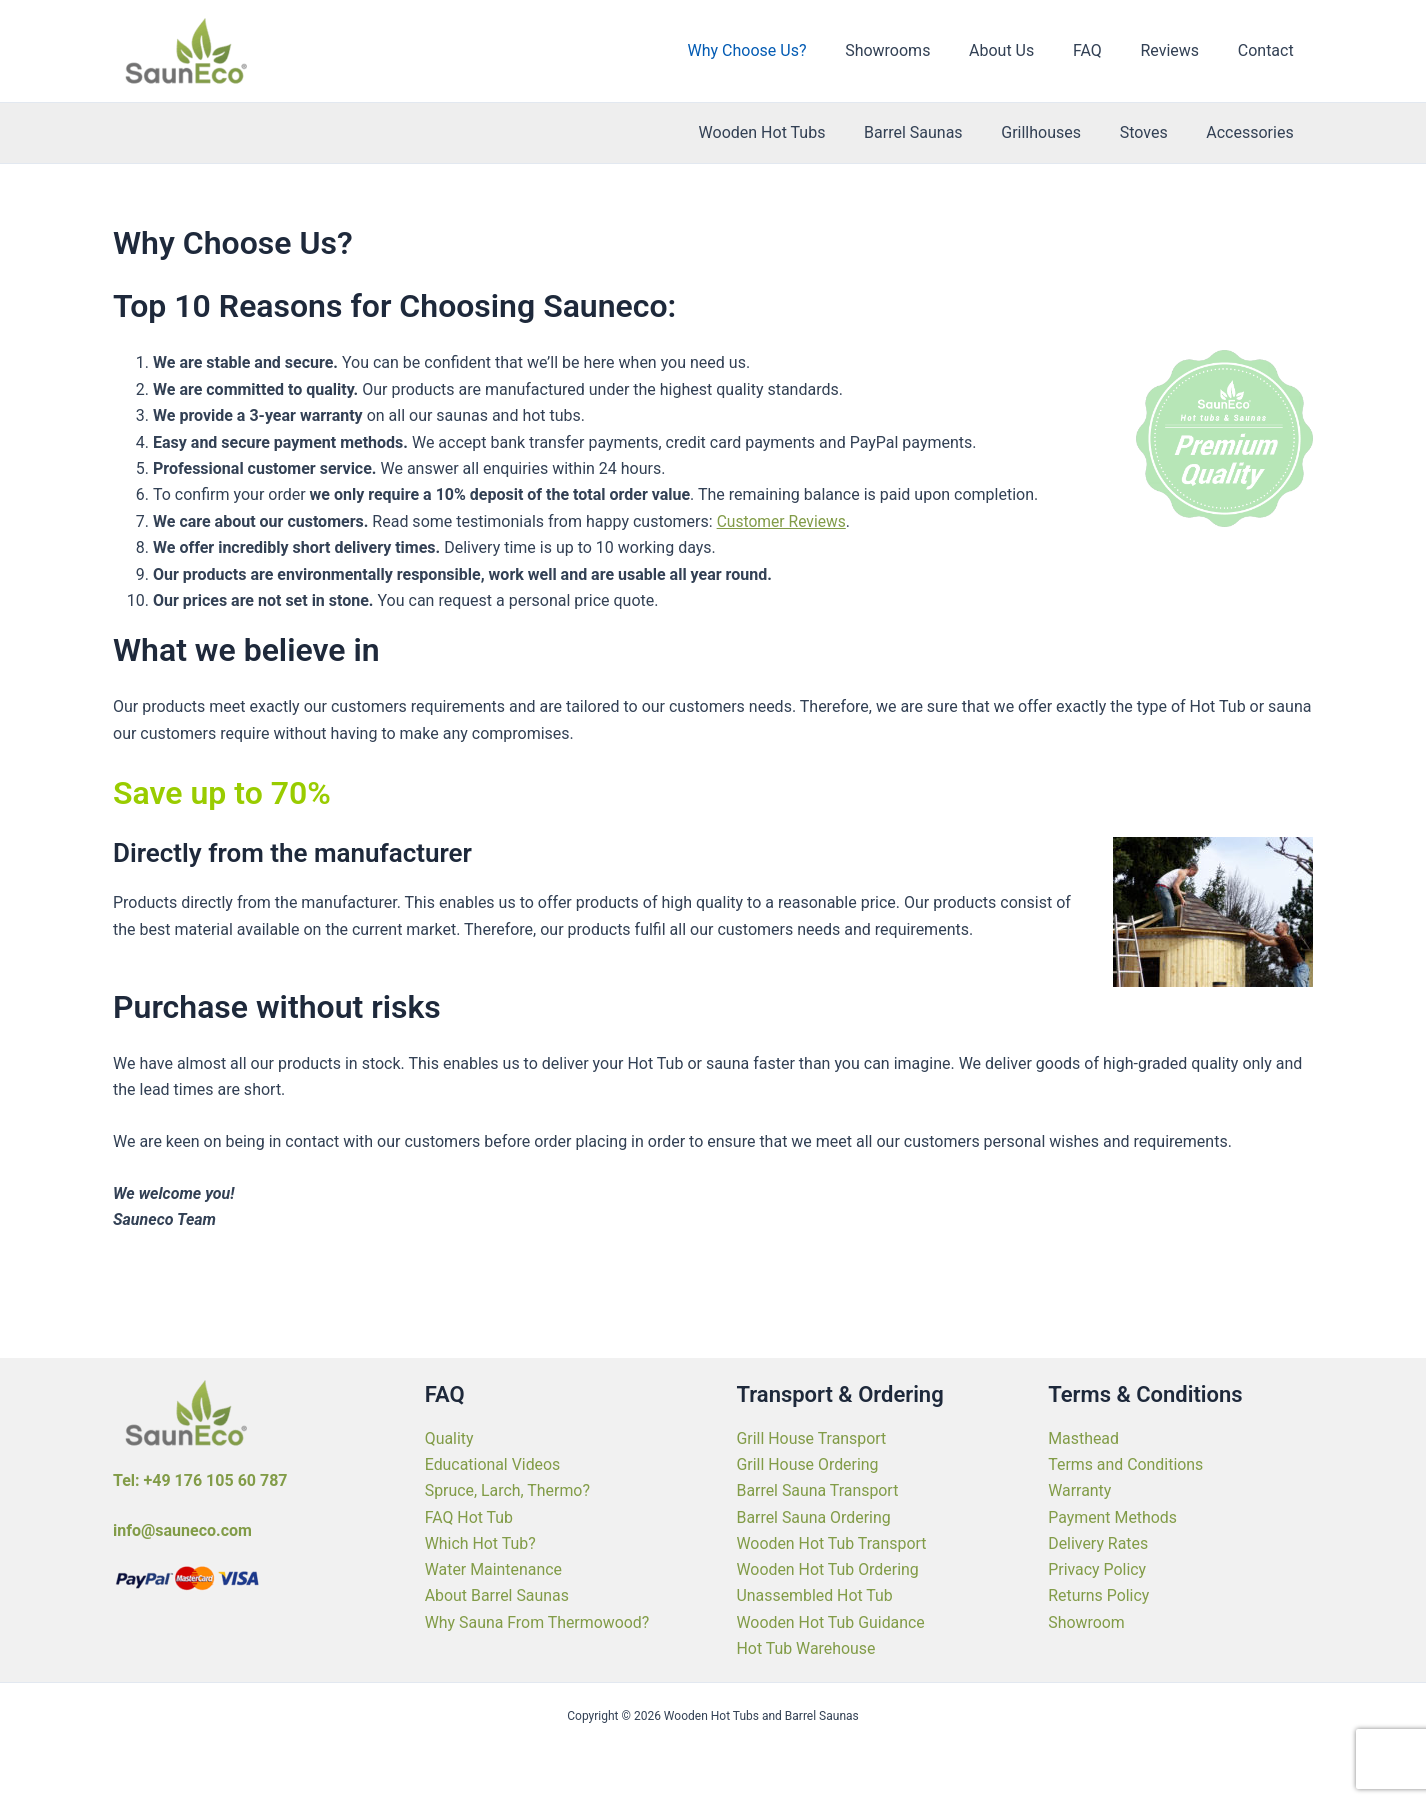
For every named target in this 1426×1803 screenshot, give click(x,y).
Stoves (1154, 132)
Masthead (1083, 1436)
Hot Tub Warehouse (807, 1648)
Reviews (1179, 50)
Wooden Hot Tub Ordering (828, 1568)
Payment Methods (1113, 1516)
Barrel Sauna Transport (818, 1489)
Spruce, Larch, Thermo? (508, 1489)
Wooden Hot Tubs (792, 132)
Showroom (1086, 1621)
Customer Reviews (783, 521)
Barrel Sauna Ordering (814, 1516)
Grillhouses (1058, 132)
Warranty (1080, 1489)
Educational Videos (493, 1463)
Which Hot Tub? (481, 1542)
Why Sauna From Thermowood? (538, 1621)
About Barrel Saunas (497, 1595)
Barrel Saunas (936, 132)
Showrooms (917, 50)
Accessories (1253, 132)
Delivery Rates (1098, 1542)
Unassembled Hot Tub (815, 1595)
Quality (449, 1436)
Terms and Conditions (1126, 1463)
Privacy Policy (1097, 1568)
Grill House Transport (812, 1436)
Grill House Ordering (808, 1463)
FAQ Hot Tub (469, 1516)
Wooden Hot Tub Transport (832, 1542)
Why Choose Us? (783, 50)
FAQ (1104, 50)
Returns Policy (1099, 1595)
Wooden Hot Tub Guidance (832, 1621)
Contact (1269, 50)
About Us (1024, 50)
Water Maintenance (494, 1568)
